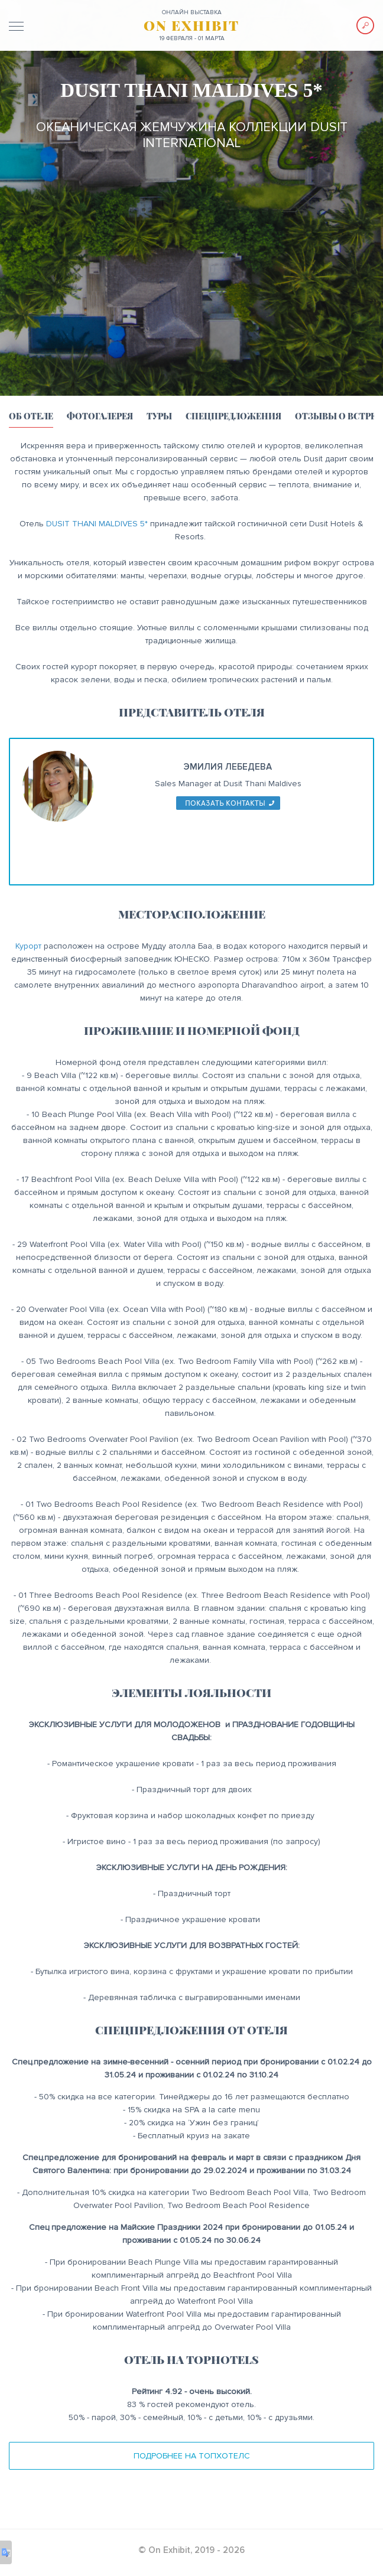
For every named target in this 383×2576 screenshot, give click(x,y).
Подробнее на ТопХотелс (192, 2456)
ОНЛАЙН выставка (192, 12)
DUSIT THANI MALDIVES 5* (97, 524)
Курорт (28, 946)
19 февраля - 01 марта (192, 38)
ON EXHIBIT (191, 25)
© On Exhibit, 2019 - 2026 (191, 2550)
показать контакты (225, 802)
